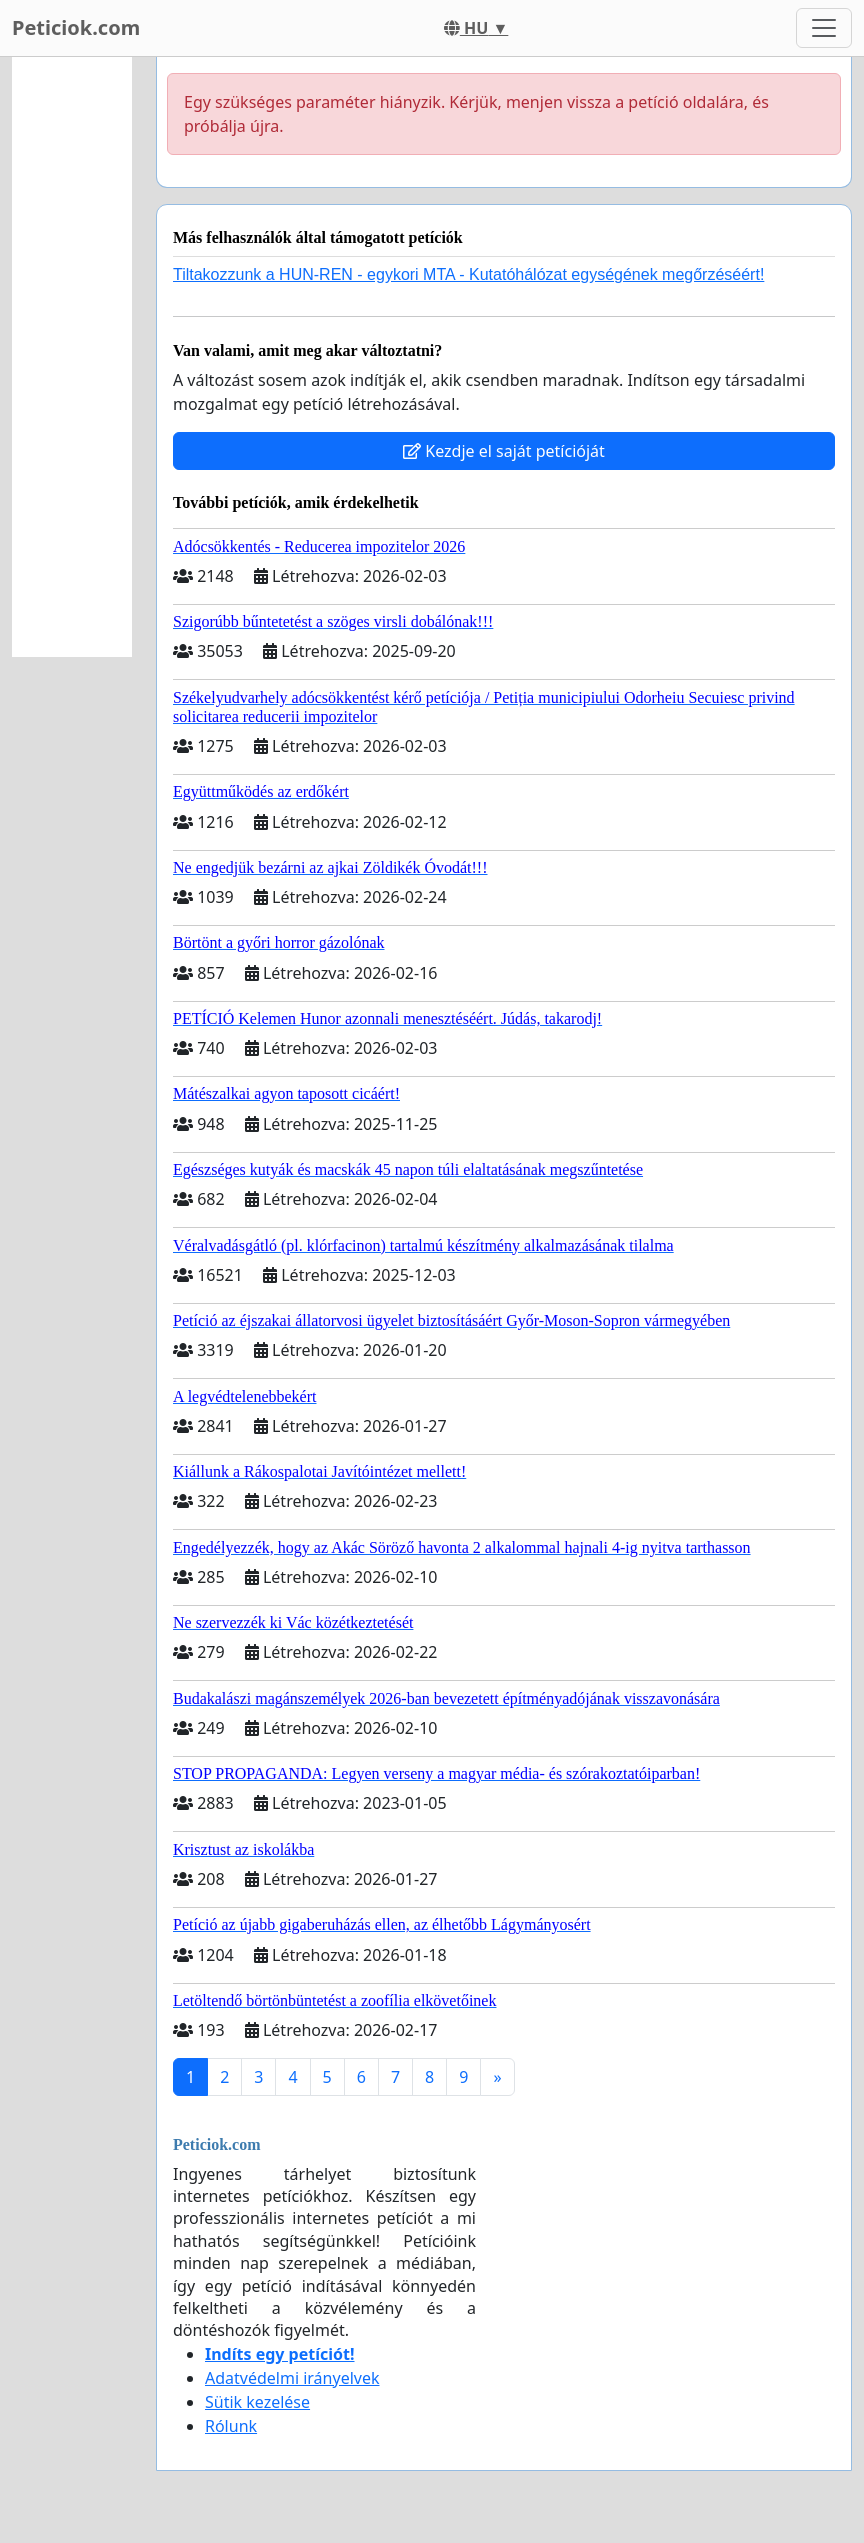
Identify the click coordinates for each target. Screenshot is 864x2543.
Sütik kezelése (257, 2402)
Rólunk (231, 2426)
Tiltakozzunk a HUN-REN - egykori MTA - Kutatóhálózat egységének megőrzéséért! (468, 274)
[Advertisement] (72, 357)
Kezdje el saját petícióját (504, 451)
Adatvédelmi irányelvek (292, 2378)
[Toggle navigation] (824, 28)
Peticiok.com (76, 27)
